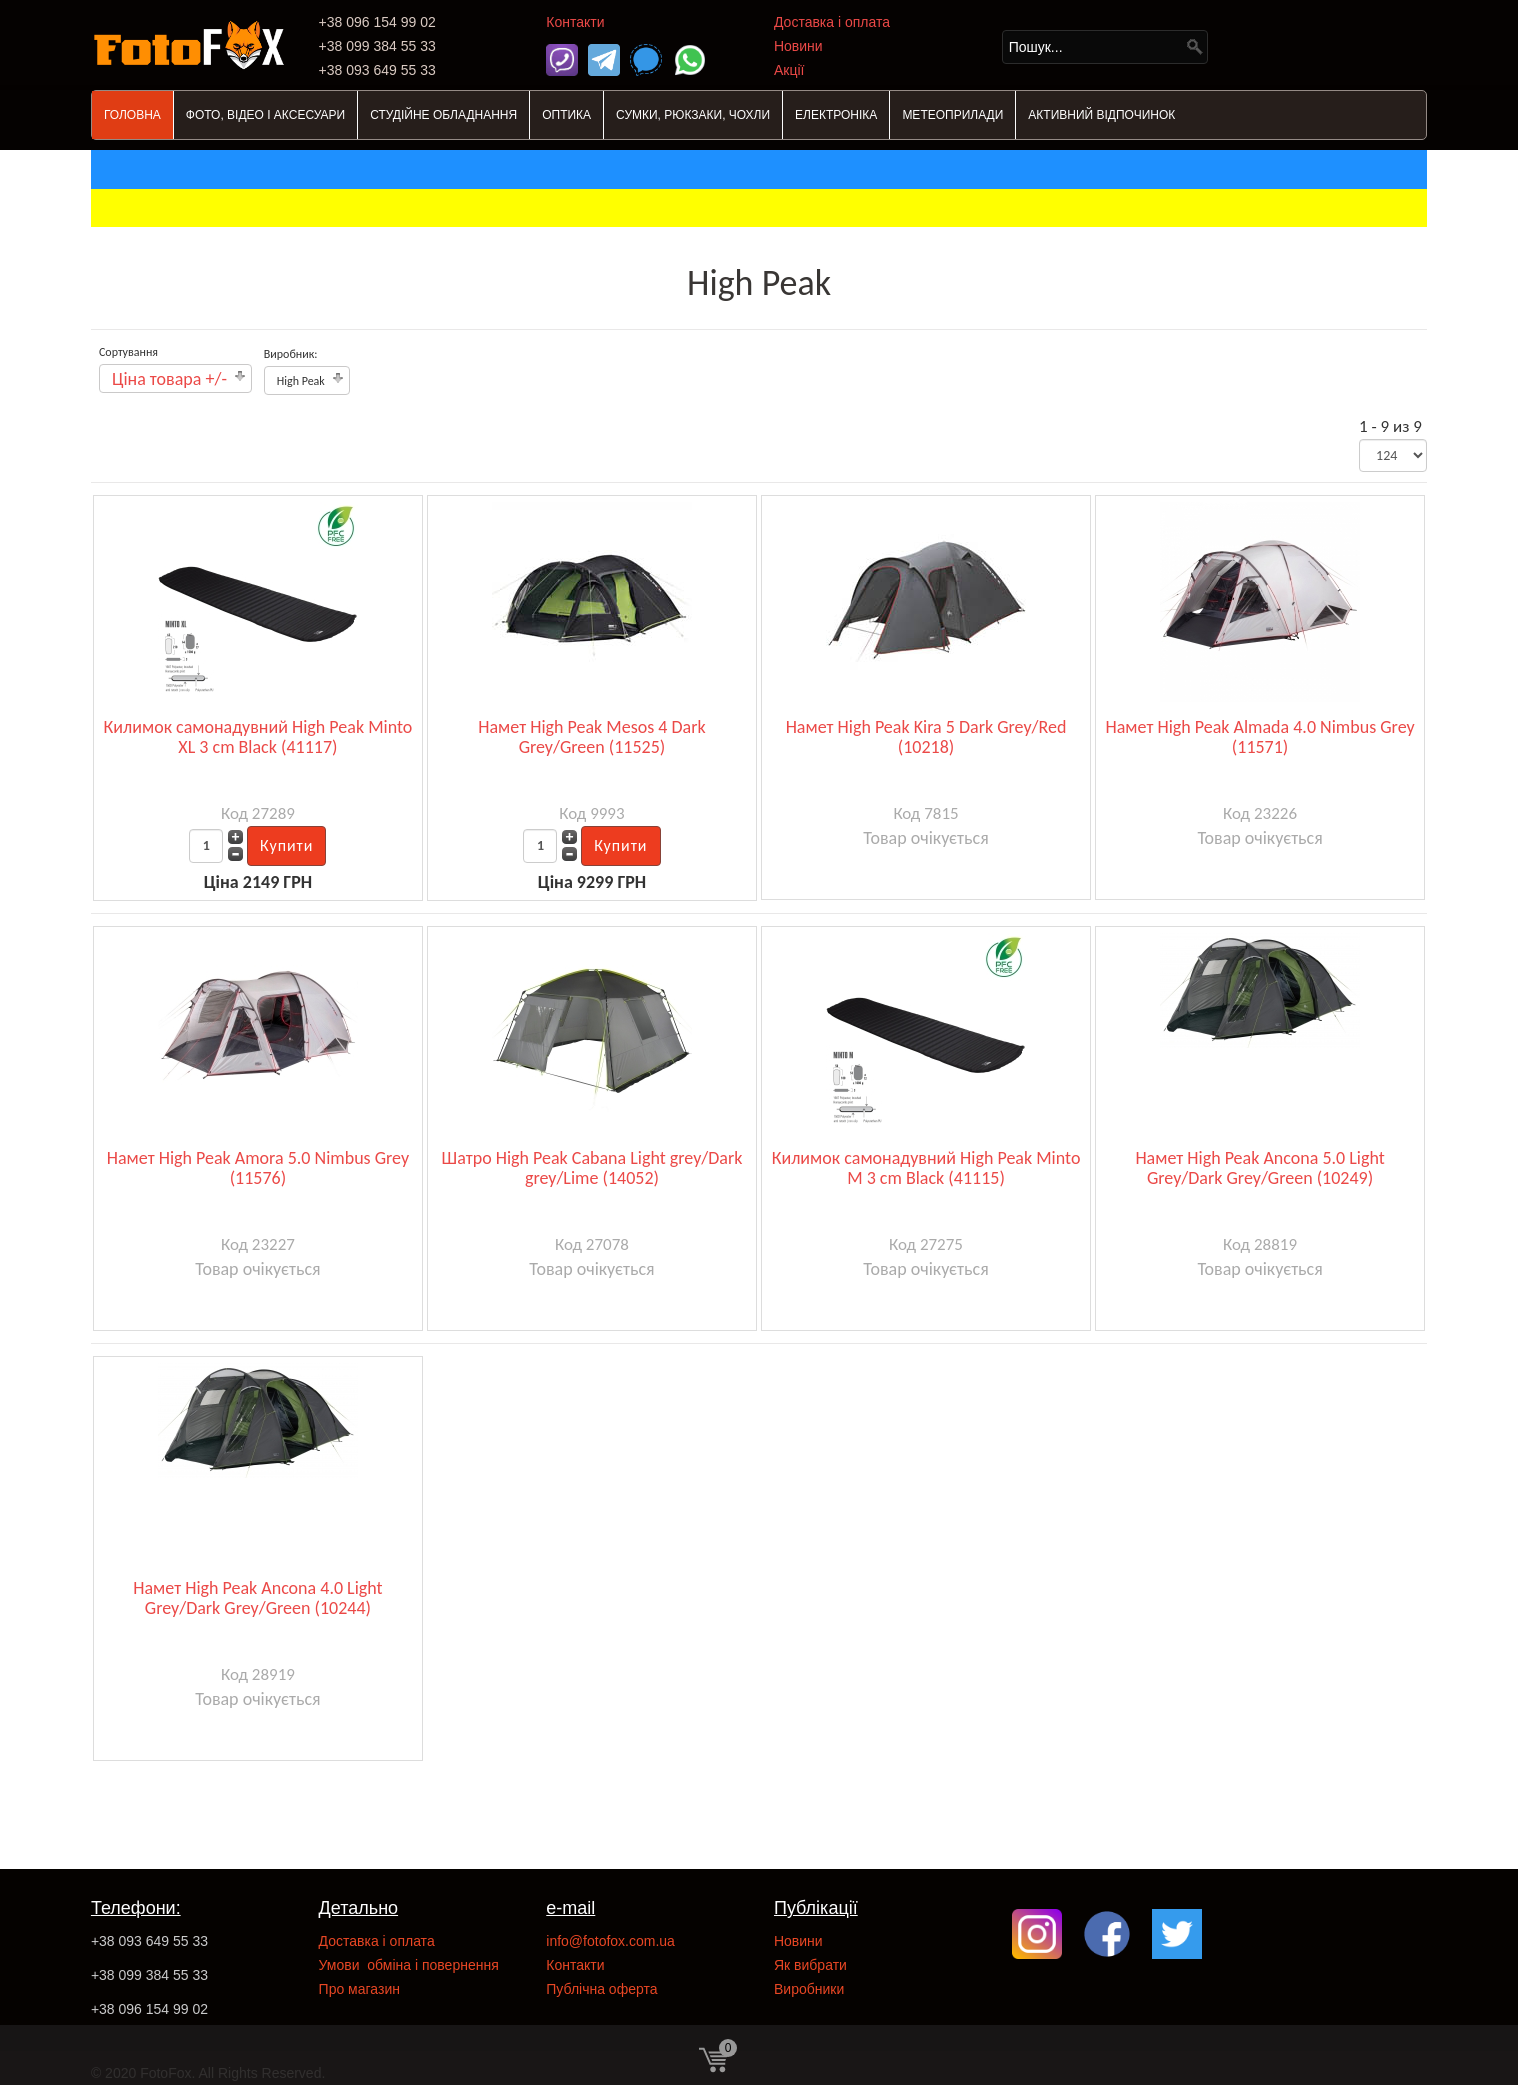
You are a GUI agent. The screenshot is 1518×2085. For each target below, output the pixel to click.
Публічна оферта (601, 1989)
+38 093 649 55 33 (149, 1941)
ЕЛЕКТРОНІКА (836, 115)
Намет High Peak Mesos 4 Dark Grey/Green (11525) (591, 737)
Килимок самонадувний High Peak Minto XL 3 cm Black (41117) (258, 737)
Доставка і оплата (832, 22)
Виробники (809, 1989)
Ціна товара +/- (169, 379)
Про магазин (359, 1989)
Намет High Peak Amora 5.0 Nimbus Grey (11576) (258, 1168)
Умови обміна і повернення (409, 1965)
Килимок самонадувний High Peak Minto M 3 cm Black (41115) (926, 1168)
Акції (789, 70)
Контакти (575, 22)
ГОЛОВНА (132, 115)
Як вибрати (810, 1965)
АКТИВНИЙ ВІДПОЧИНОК (1101, 115)
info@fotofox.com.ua (610, 1941)
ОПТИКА (566, 115)
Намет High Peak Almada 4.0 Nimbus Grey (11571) (1260, 737)
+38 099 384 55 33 (149, 1975)
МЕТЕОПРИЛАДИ (952, 115)
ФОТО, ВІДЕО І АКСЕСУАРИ (265, 115)
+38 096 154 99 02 (149, 2009)
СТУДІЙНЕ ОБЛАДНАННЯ (443, 115)
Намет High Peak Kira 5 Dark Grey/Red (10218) (926, 737)
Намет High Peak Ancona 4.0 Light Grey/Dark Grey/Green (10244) (257, 1598)
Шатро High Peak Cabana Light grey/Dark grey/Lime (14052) (592, 1168)
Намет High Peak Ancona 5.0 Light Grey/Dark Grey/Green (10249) (1259, 1168)
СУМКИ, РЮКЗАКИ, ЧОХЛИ (693, 115)
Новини (798, 46)
